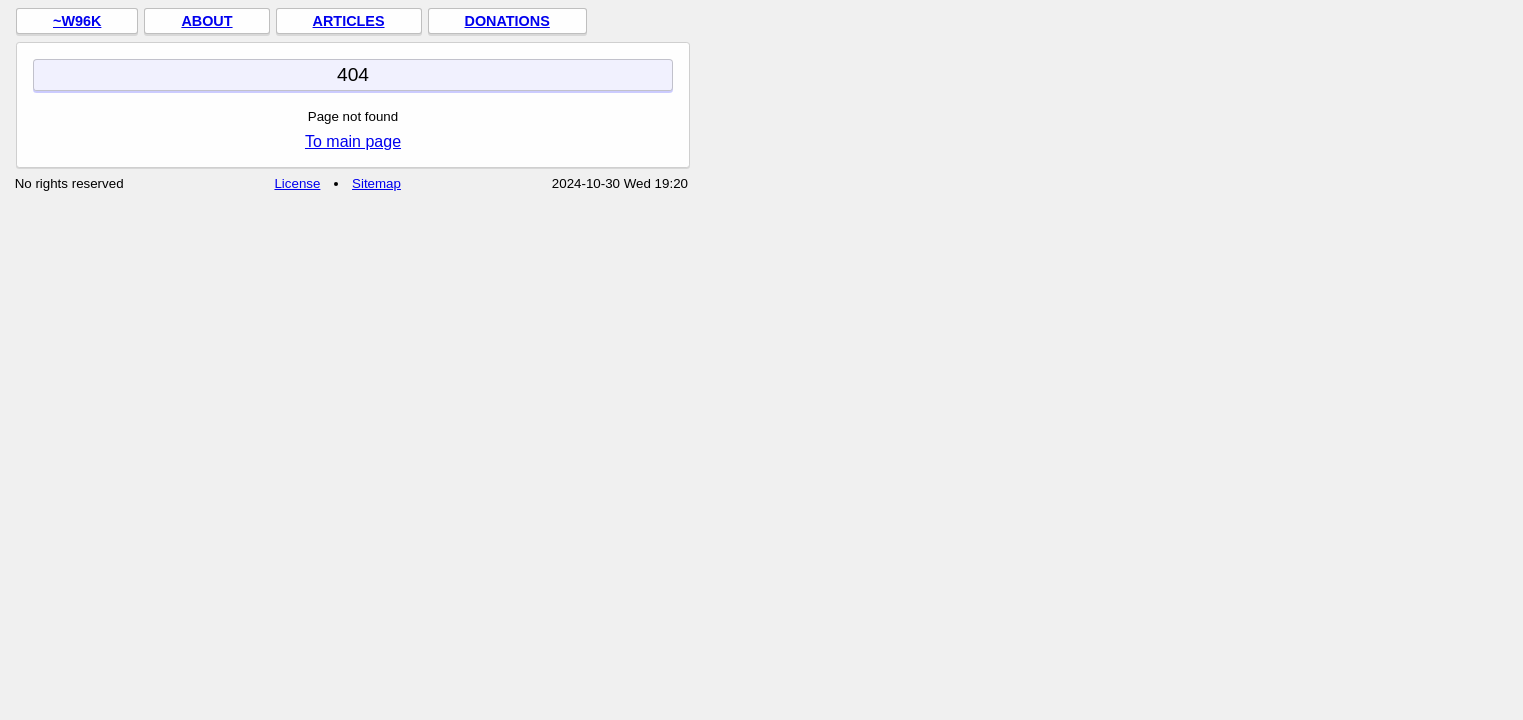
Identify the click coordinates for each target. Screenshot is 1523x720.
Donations (507, 21)
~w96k (77, 21)
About (206, 21)
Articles (349, 21)
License (297, 183)
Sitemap (376, 183)
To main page (353, 141)
